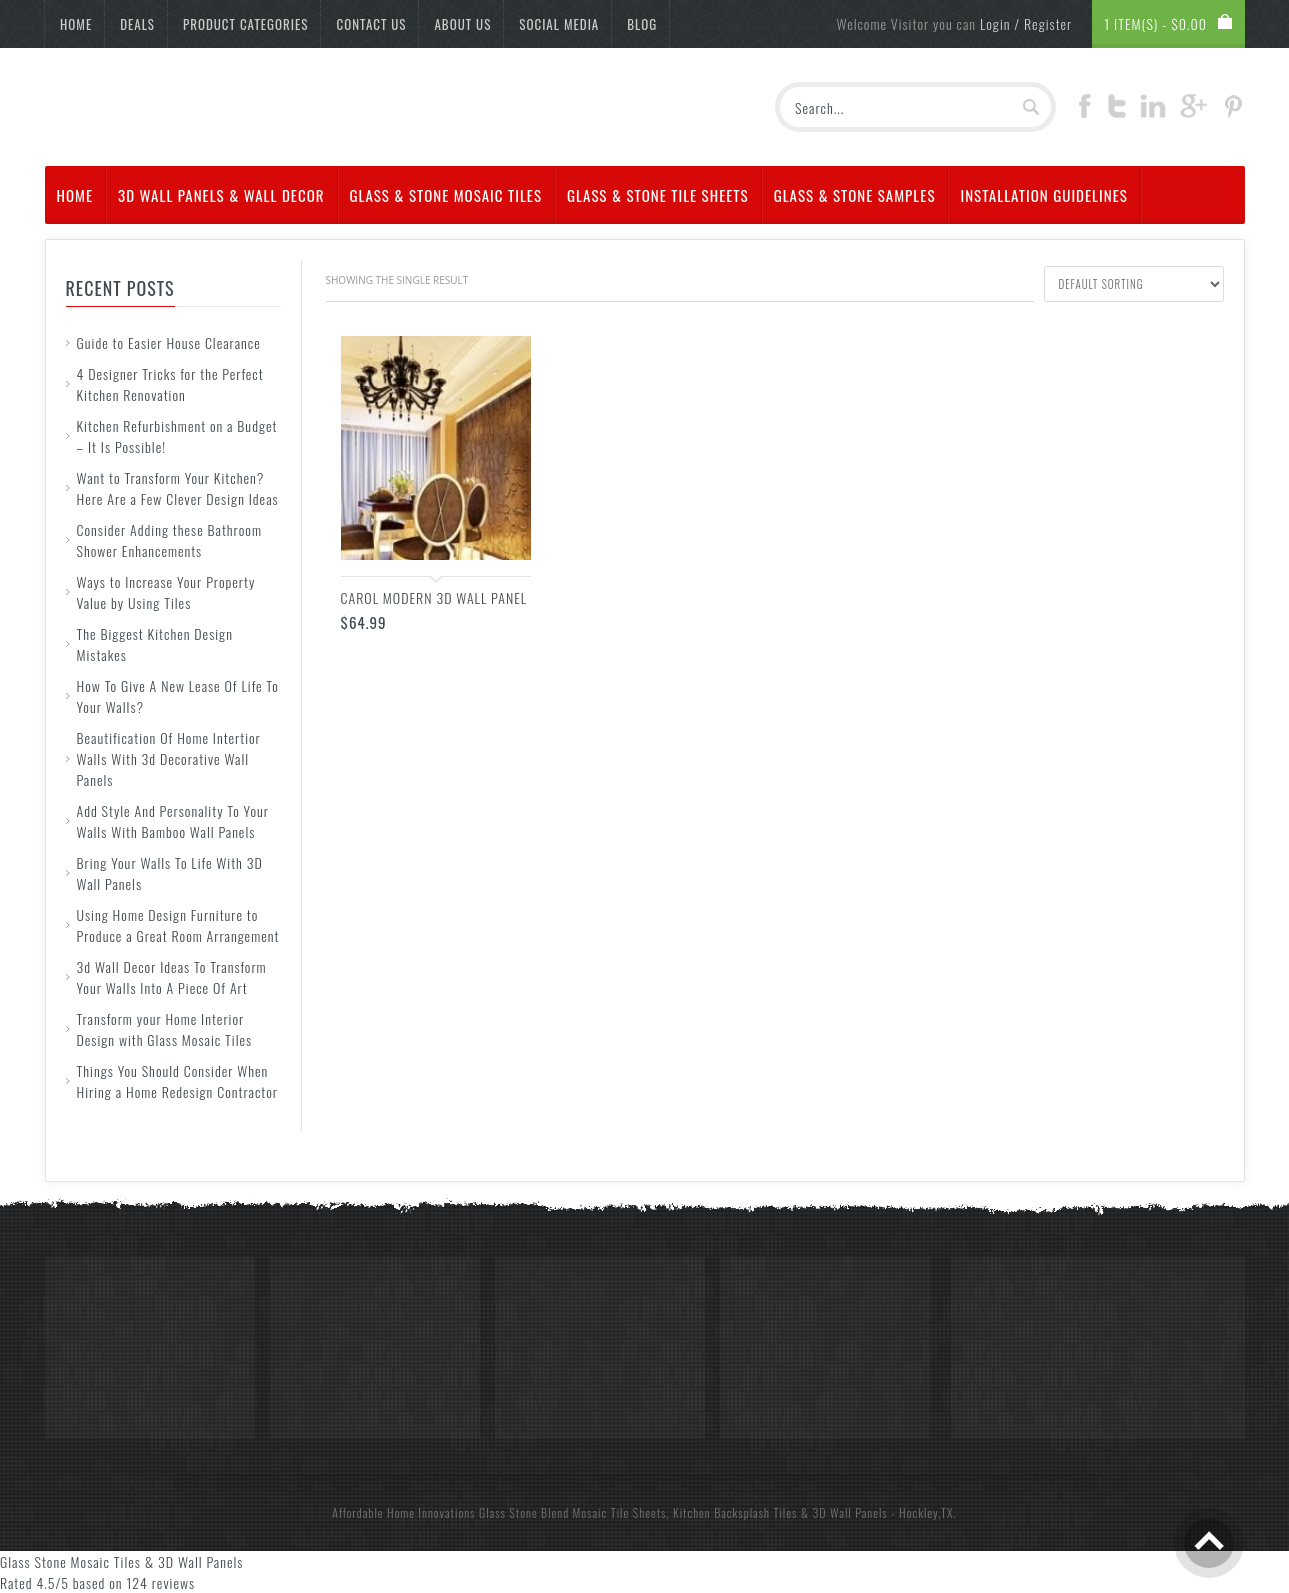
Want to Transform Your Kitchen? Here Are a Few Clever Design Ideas (178, 488)
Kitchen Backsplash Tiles (735, 1512)
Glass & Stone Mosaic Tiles (446, 195)
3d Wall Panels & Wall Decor (221, 195)
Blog (642, 24)
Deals (137, 24)
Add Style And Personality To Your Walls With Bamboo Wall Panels (173, 821)
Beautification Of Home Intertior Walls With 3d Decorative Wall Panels (169, 758)
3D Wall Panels (850, 1512)
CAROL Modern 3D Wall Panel (434, 597)
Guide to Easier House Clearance (169, 342)
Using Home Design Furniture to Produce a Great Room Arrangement (178, 925)
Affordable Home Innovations (403, 1512)
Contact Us (371, 24)
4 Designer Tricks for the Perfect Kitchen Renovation (170, 384)
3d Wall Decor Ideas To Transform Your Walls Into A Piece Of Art (172, 977)
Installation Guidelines (1043, 195)
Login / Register (1026, 23)
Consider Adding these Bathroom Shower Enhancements (169, 540)
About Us (462, 24)
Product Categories (246, 24)
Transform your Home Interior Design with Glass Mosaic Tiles (165, 1029)
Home (76, 24)
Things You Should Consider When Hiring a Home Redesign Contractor (178, 1081)
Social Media (559, 24)
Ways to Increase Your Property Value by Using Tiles (166, 592)
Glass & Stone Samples (855, 195)
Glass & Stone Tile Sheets (658, 195)
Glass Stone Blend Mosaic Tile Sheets (572, 1512)
